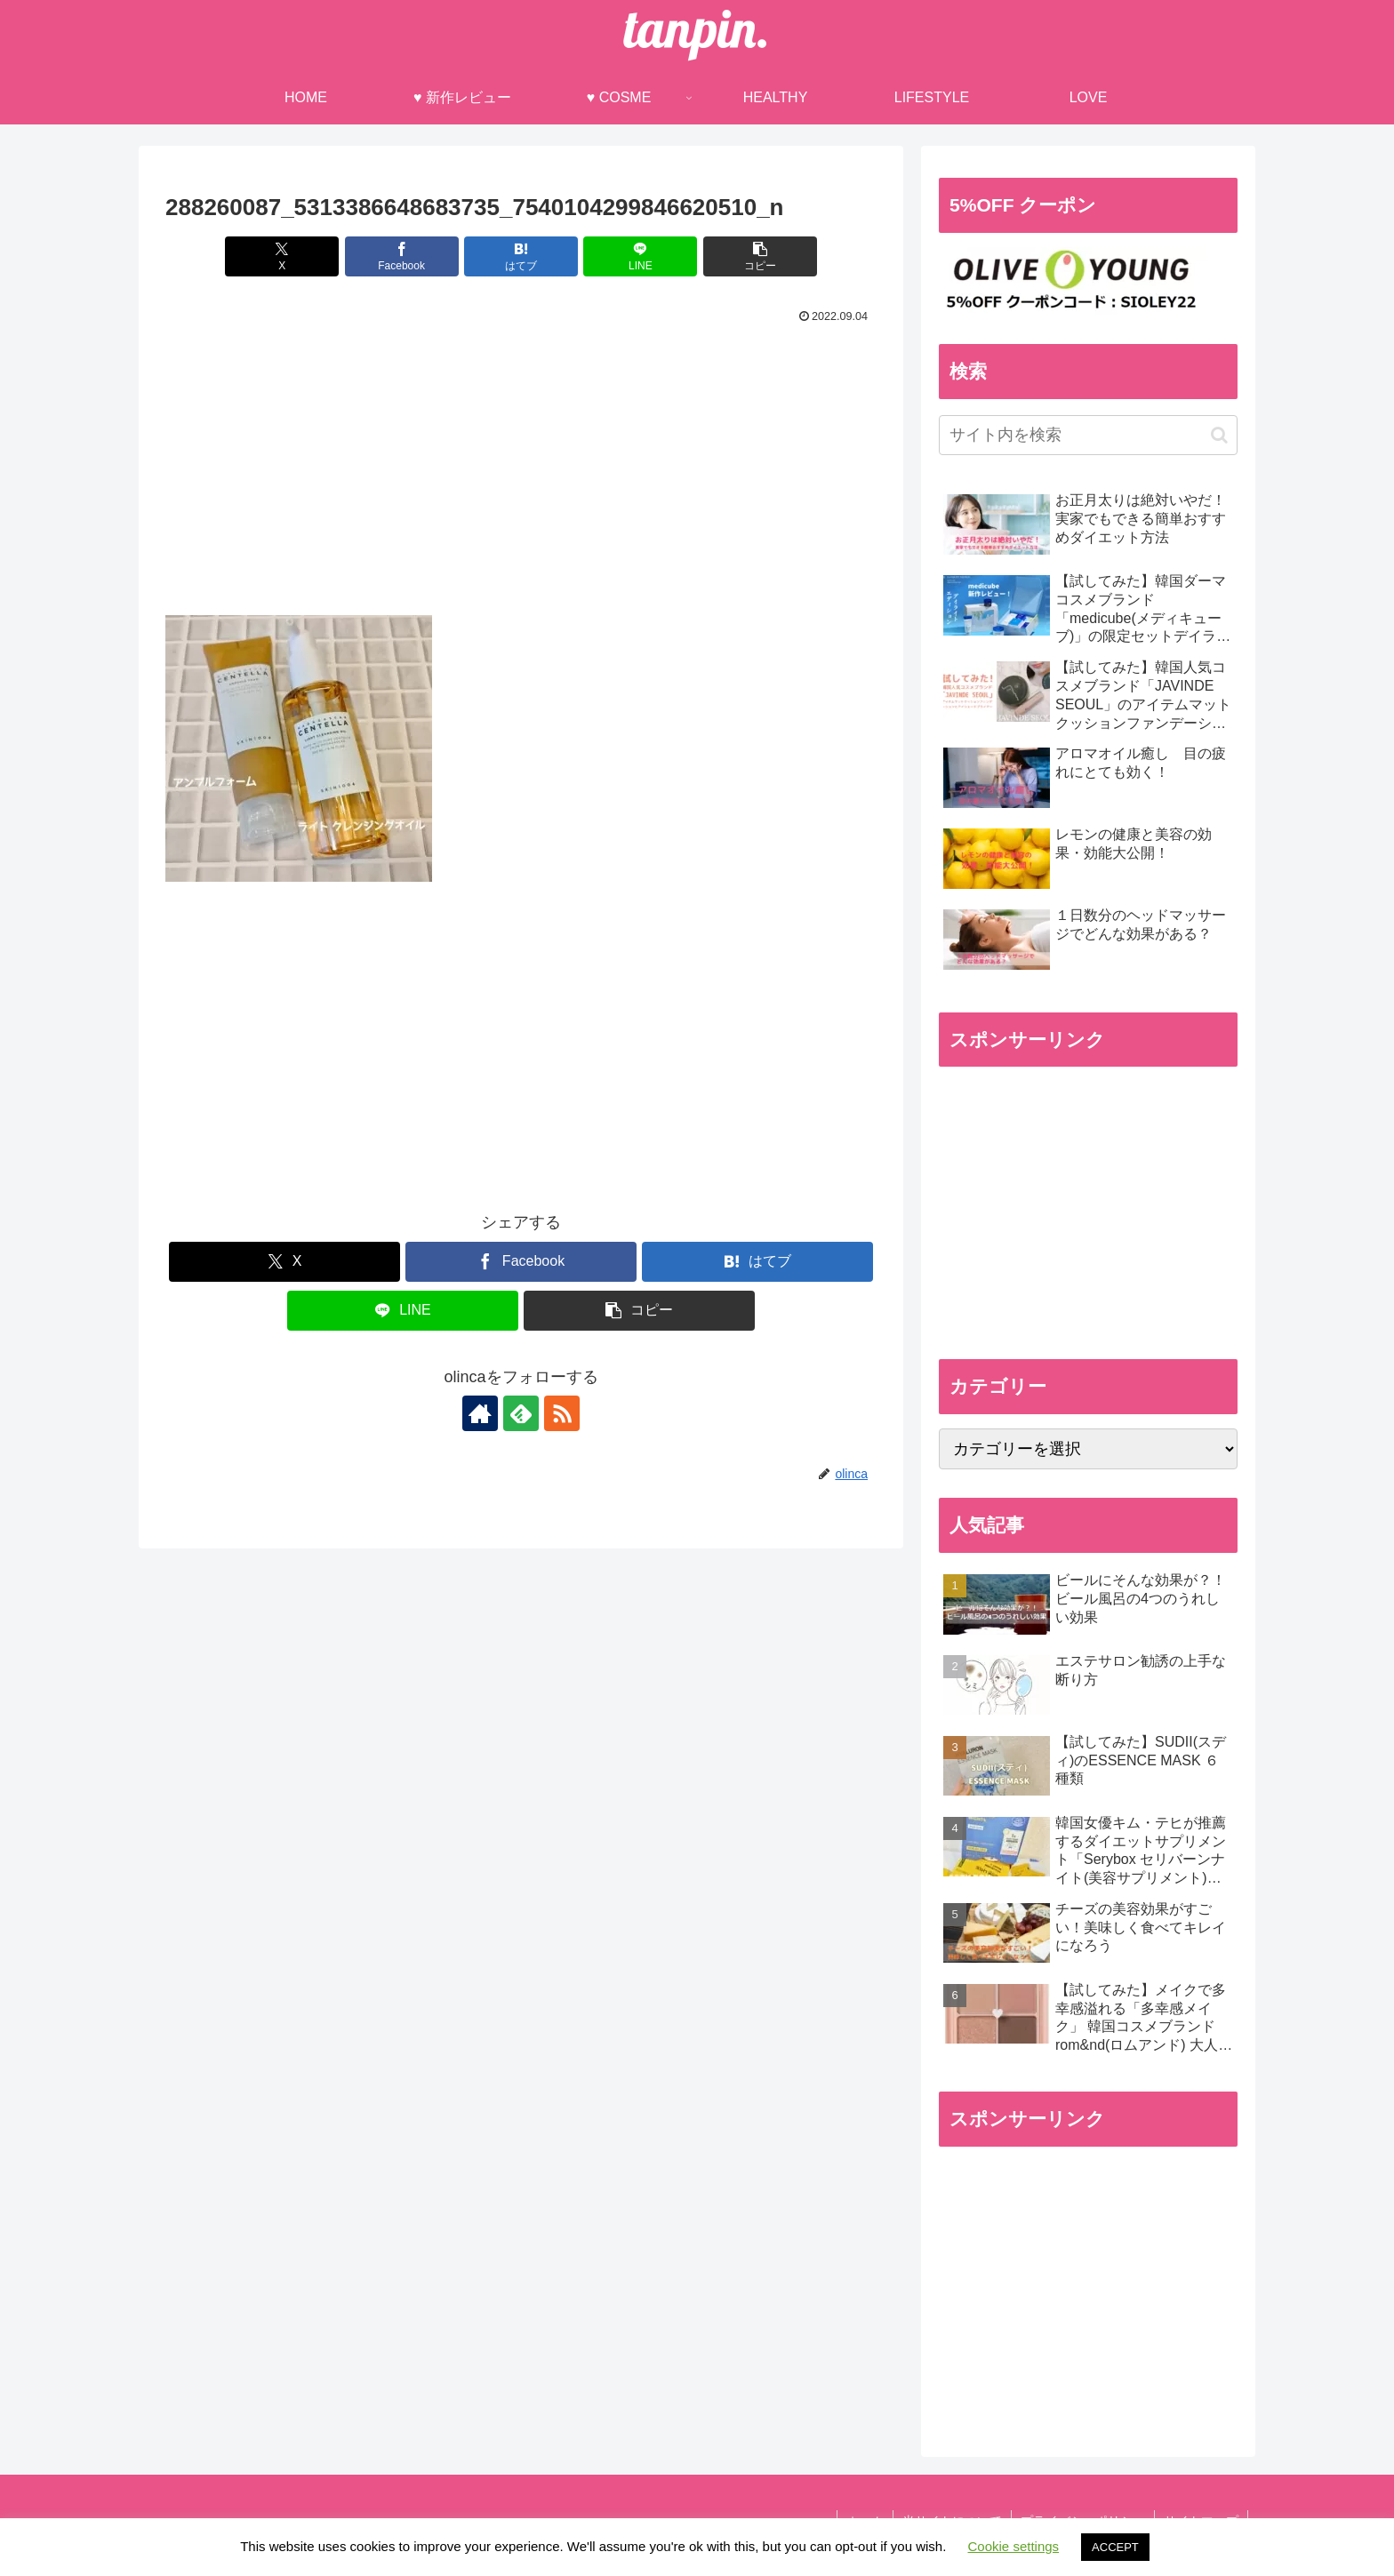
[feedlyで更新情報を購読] (521, 1413)
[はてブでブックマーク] (521, 256)
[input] (1088, 435)
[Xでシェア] (282, 256)
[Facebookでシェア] (402, 256)
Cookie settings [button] (1014, 2546)
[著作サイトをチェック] (480, 1413)
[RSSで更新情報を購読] (562, 1413)
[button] (760, 256)
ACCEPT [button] (1115, 2547)
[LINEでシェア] (640, 256)
